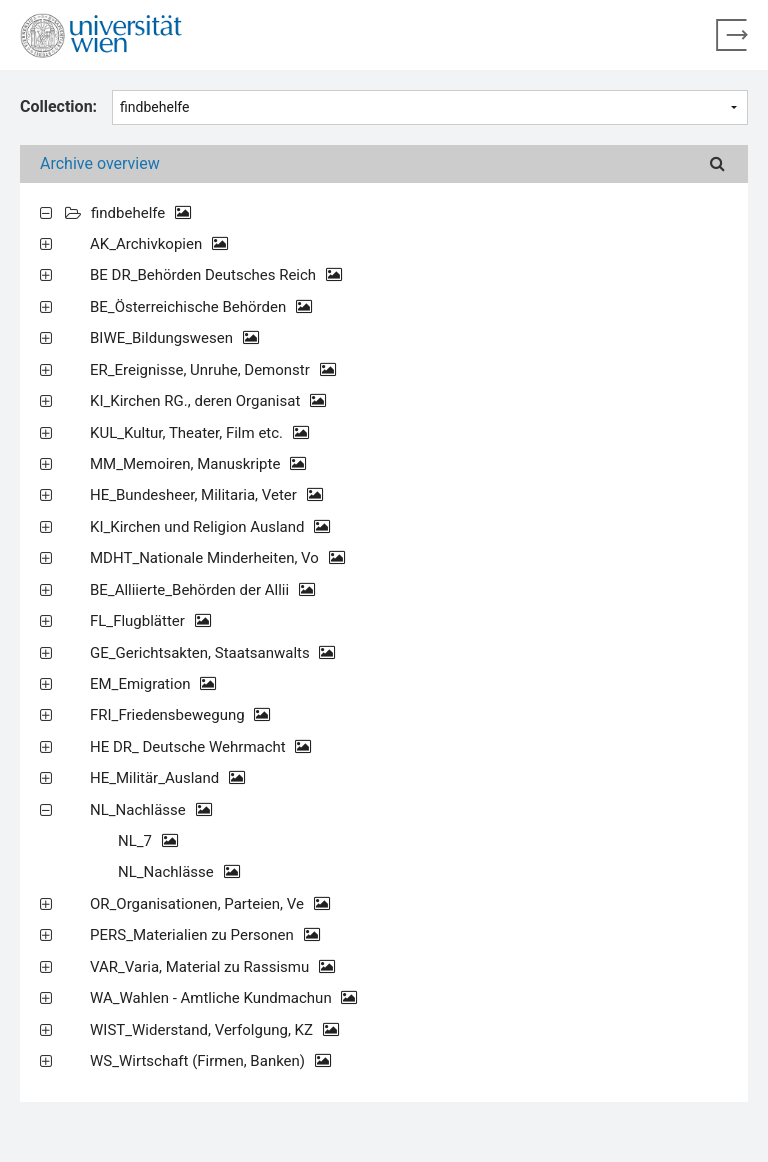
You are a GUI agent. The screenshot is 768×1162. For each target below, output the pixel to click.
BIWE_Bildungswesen (174, 338)
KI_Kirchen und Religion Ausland (210, 527)
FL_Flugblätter (150, 621)
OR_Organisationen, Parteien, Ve (210, 904)
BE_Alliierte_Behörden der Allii (202, 590)
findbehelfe (141, 213)
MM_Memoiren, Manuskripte (198, 464)
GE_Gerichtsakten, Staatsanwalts (212, 653)
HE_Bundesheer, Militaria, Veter (206, 495)
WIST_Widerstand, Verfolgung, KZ (214, 1030)
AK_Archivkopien (159, 244)
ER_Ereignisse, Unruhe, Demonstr (213, 370)
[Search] (717, 164)
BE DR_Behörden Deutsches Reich (216, 275)
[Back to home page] (732, 35)
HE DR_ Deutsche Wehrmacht (200, 747)
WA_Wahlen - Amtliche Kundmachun (223, 998)
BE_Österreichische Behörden (201, 307)
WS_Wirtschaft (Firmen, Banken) (210, 1061)
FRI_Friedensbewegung (180, 715)
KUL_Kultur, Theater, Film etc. (199, 433)
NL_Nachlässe (151, 810)
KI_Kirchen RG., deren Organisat (208, 401)
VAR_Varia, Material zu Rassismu (212, 967)
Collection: (58, 106)
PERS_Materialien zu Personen (205, 935)
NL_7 (148, 841)
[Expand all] (46, 212)
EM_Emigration (153, 684)
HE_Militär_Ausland (167, 778)
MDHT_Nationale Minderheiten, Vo (217, 558)
